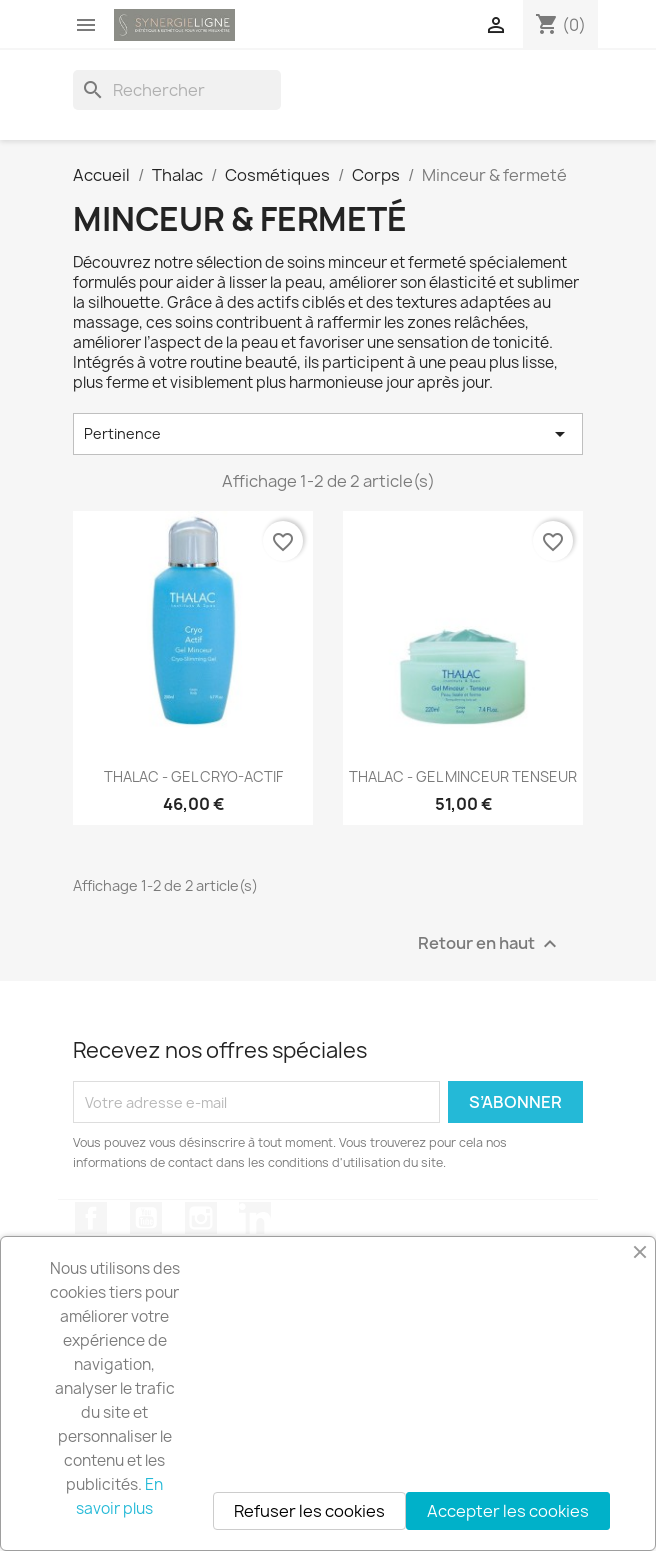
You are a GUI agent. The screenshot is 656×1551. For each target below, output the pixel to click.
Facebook (91, 1218)
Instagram (201, 1218)
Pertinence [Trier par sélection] (328, 434)
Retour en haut (490, 944)
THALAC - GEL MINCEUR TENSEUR (463, 776)
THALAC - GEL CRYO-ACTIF (193, 776)
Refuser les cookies (309, 1511)
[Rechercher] (177, 90)
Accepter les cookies (508, 1511)
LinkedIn (255, 1218)
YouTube (146, 1218)
